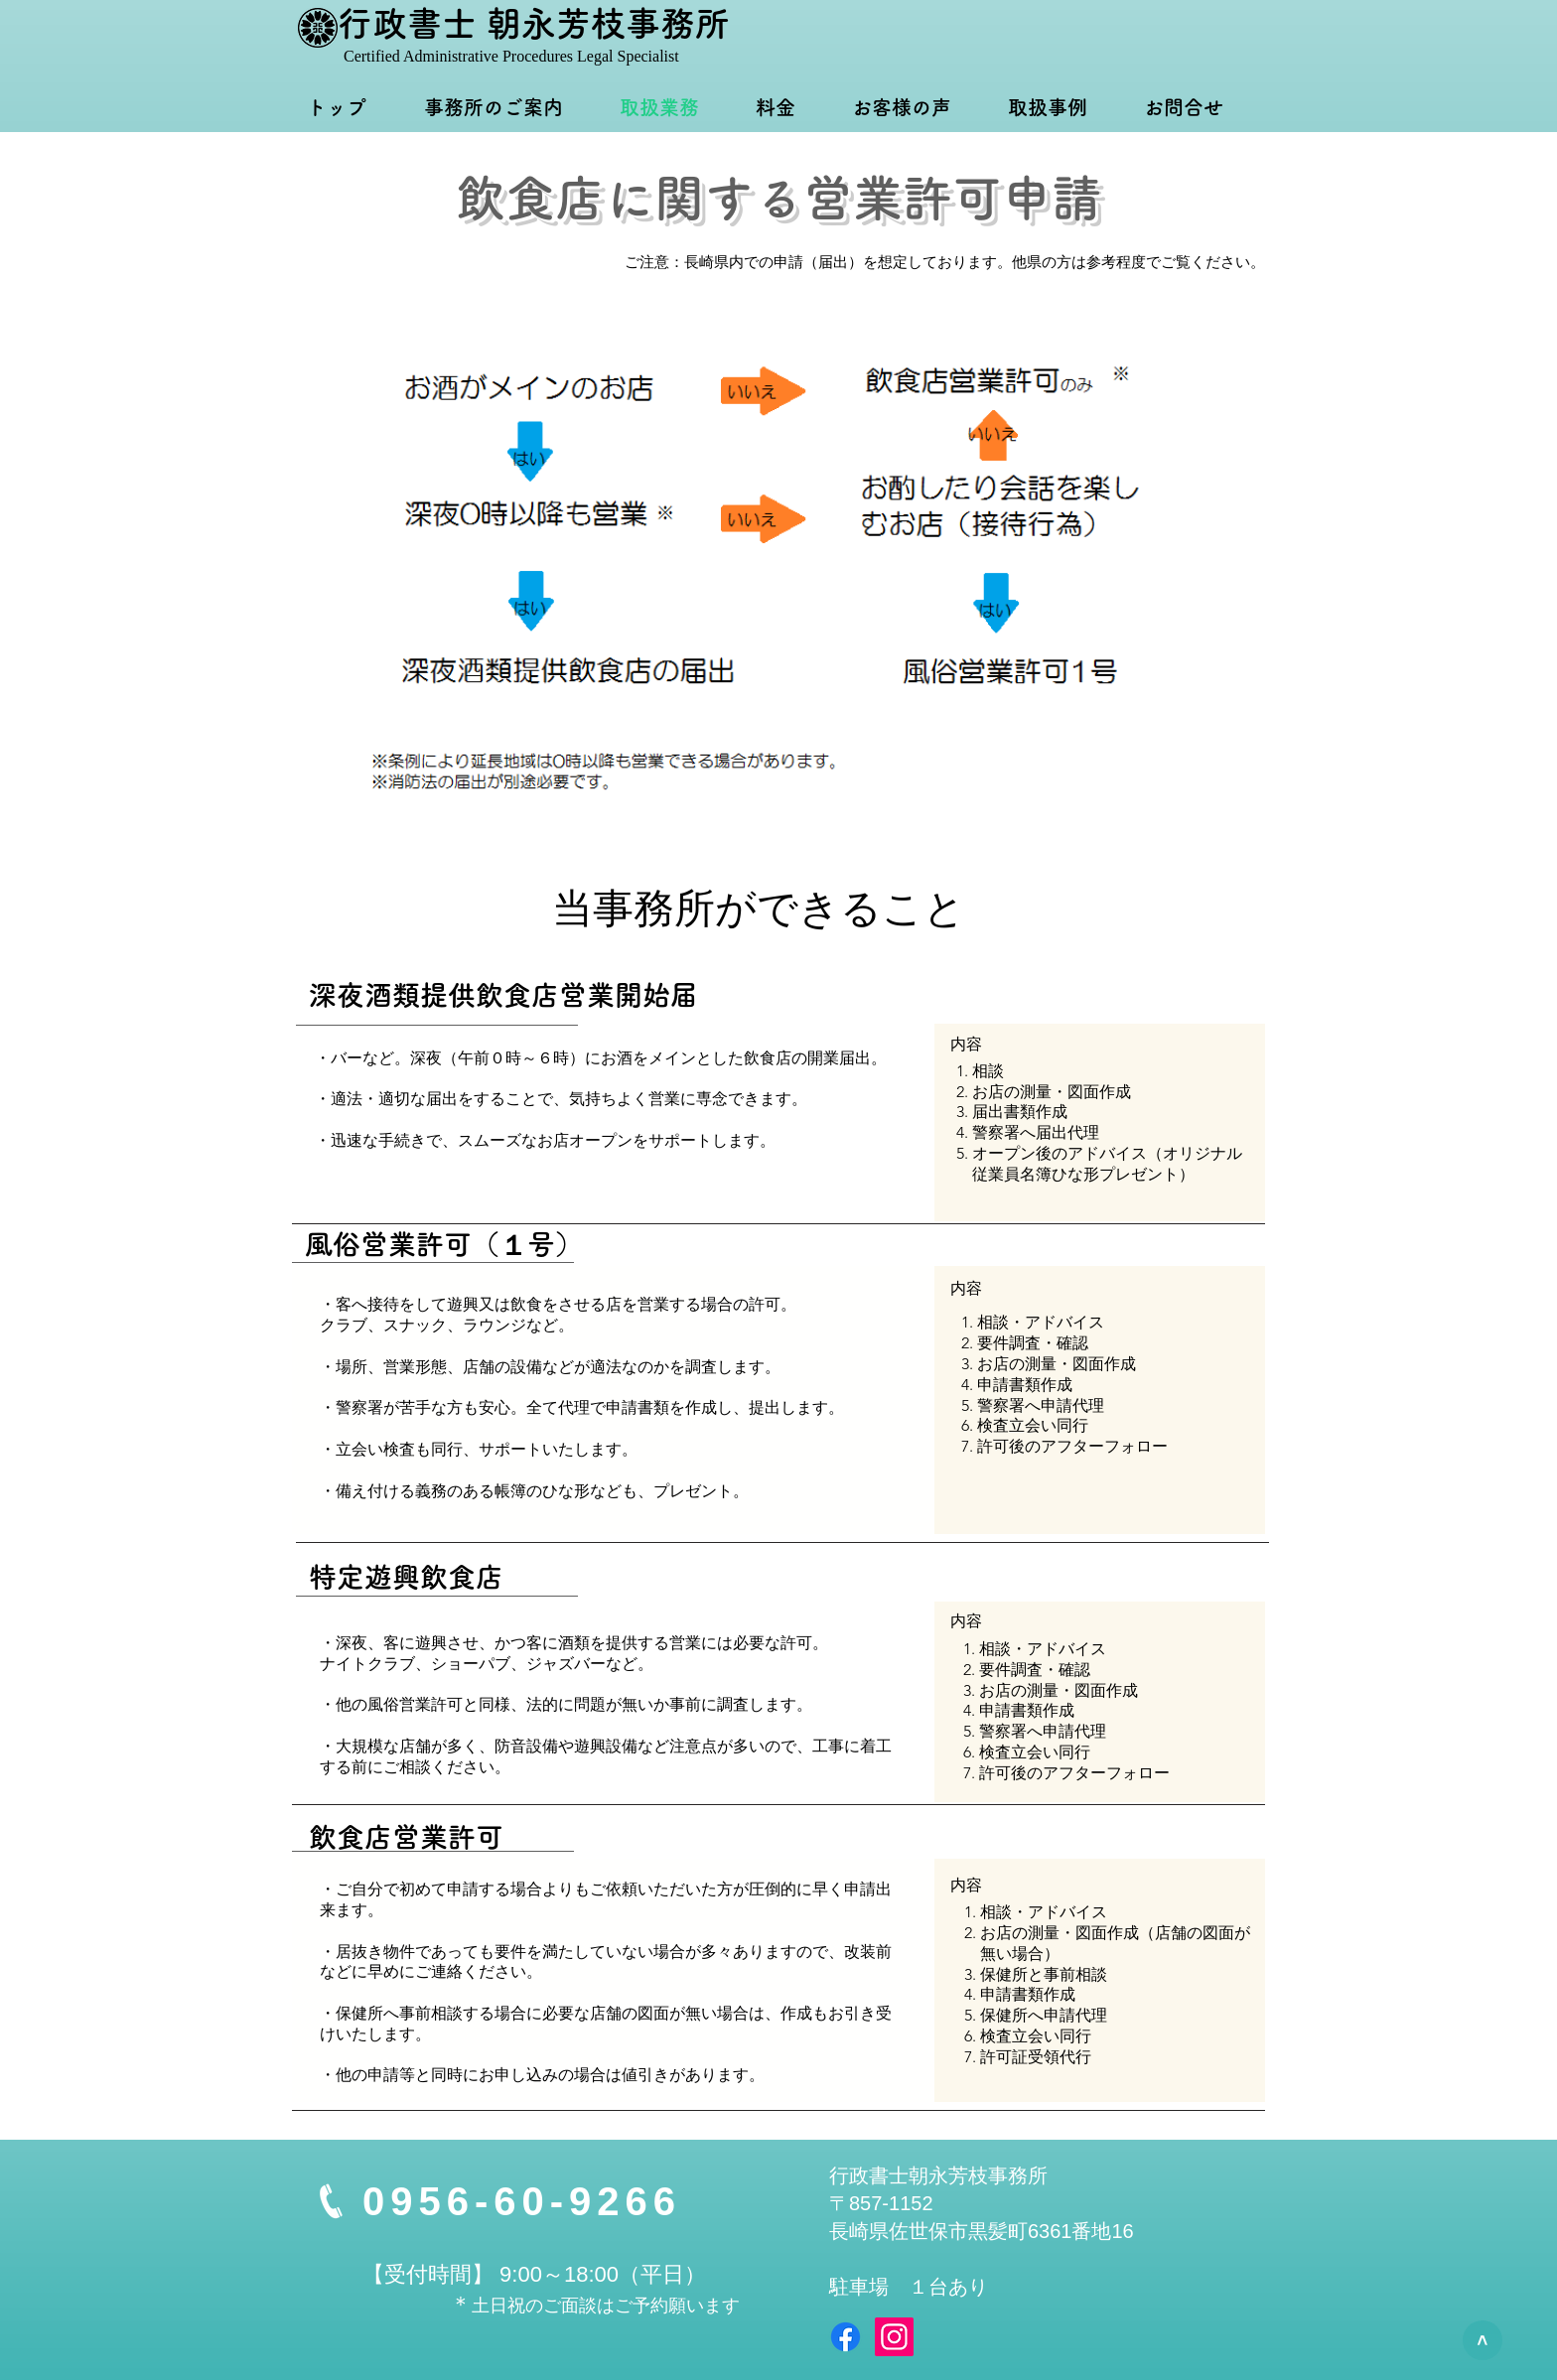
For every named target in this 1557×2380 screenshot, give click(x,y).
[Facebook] (845, 2336)
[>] (1482, 2340)
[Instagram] (894, 2336)
